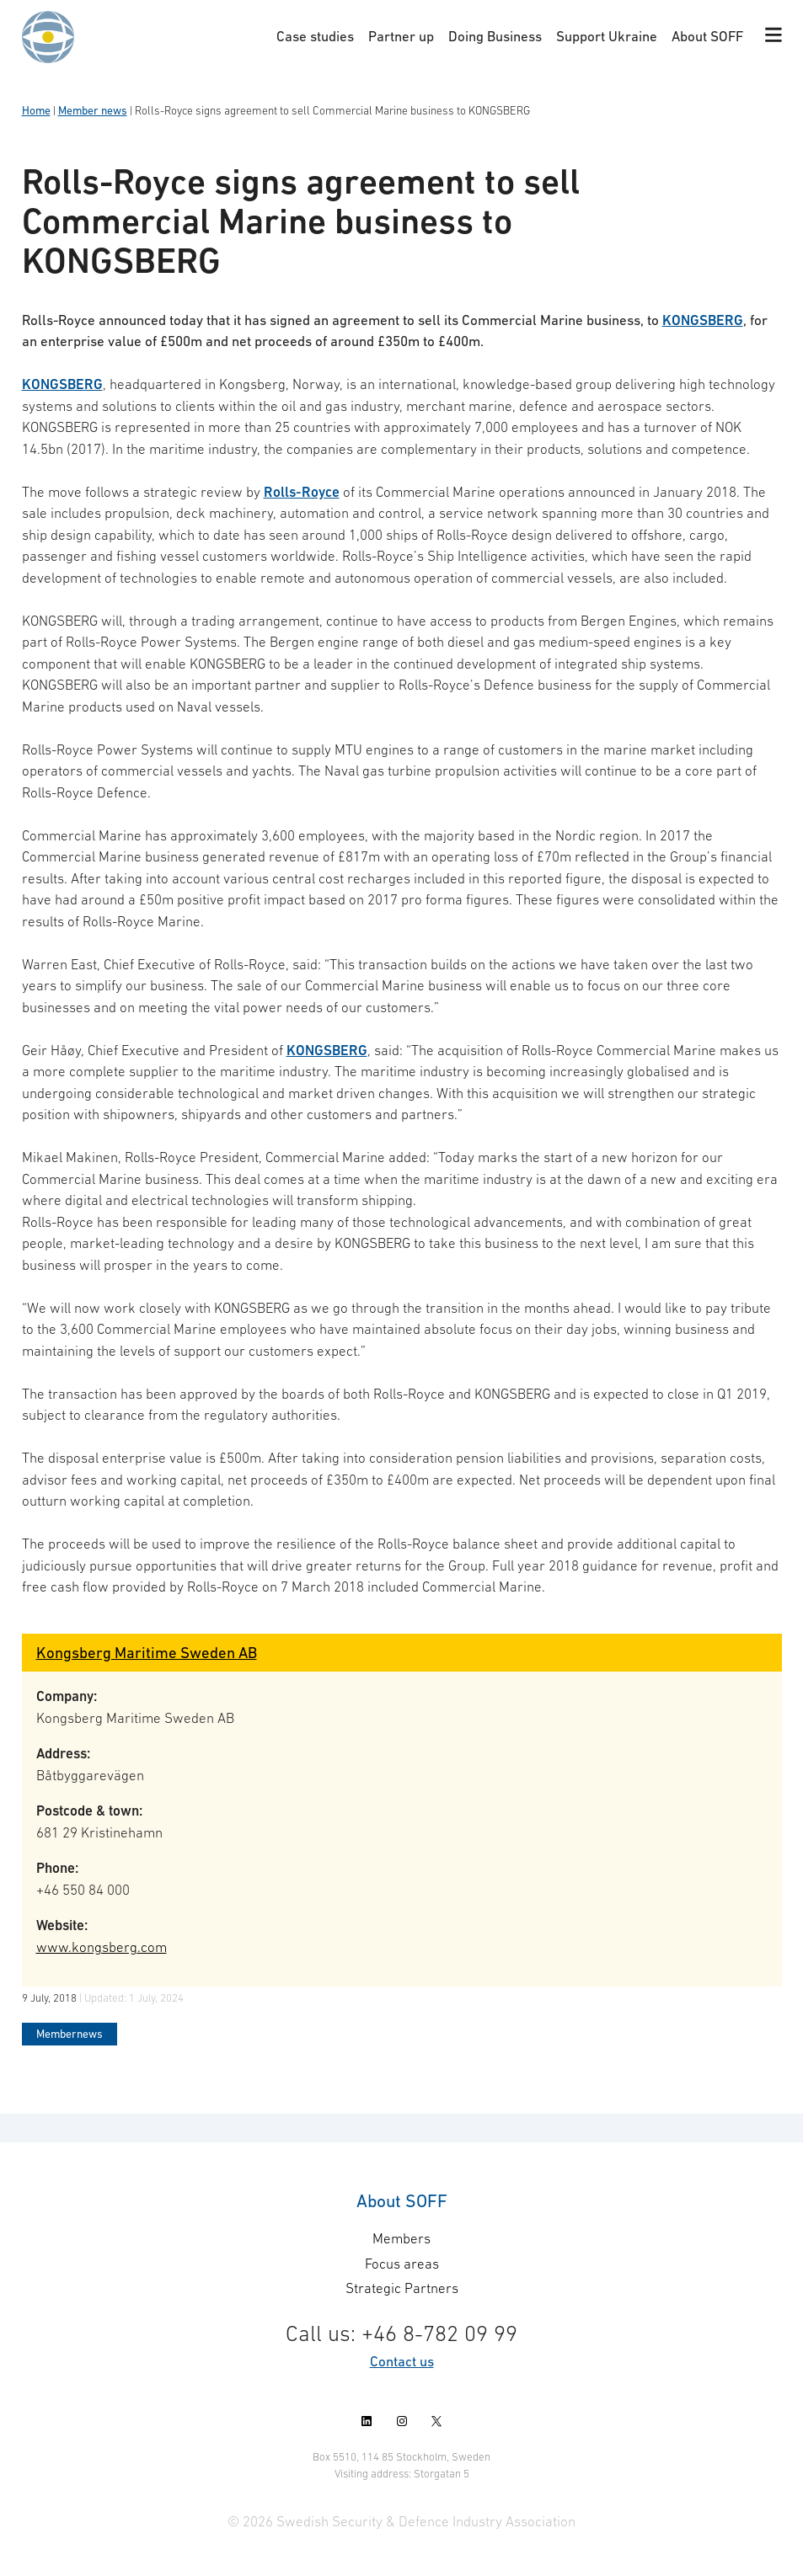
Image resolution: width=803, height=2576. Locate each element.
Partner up (401, 36)
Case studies (315, 36)
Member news (92, 110)
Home (36, 110)
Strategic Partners (401, 2288)
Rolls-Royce (302, 491)
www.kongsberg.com (101, 1947)
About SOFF (707, 36)
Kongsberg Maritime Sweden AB (146, 1652)
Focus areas (402, 2263)
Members (401, 2238)
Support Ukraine (606, 36)
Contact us (402, 2361)
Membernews (69, 2034)
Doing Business (495, 36)
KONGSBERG (702, 320)
